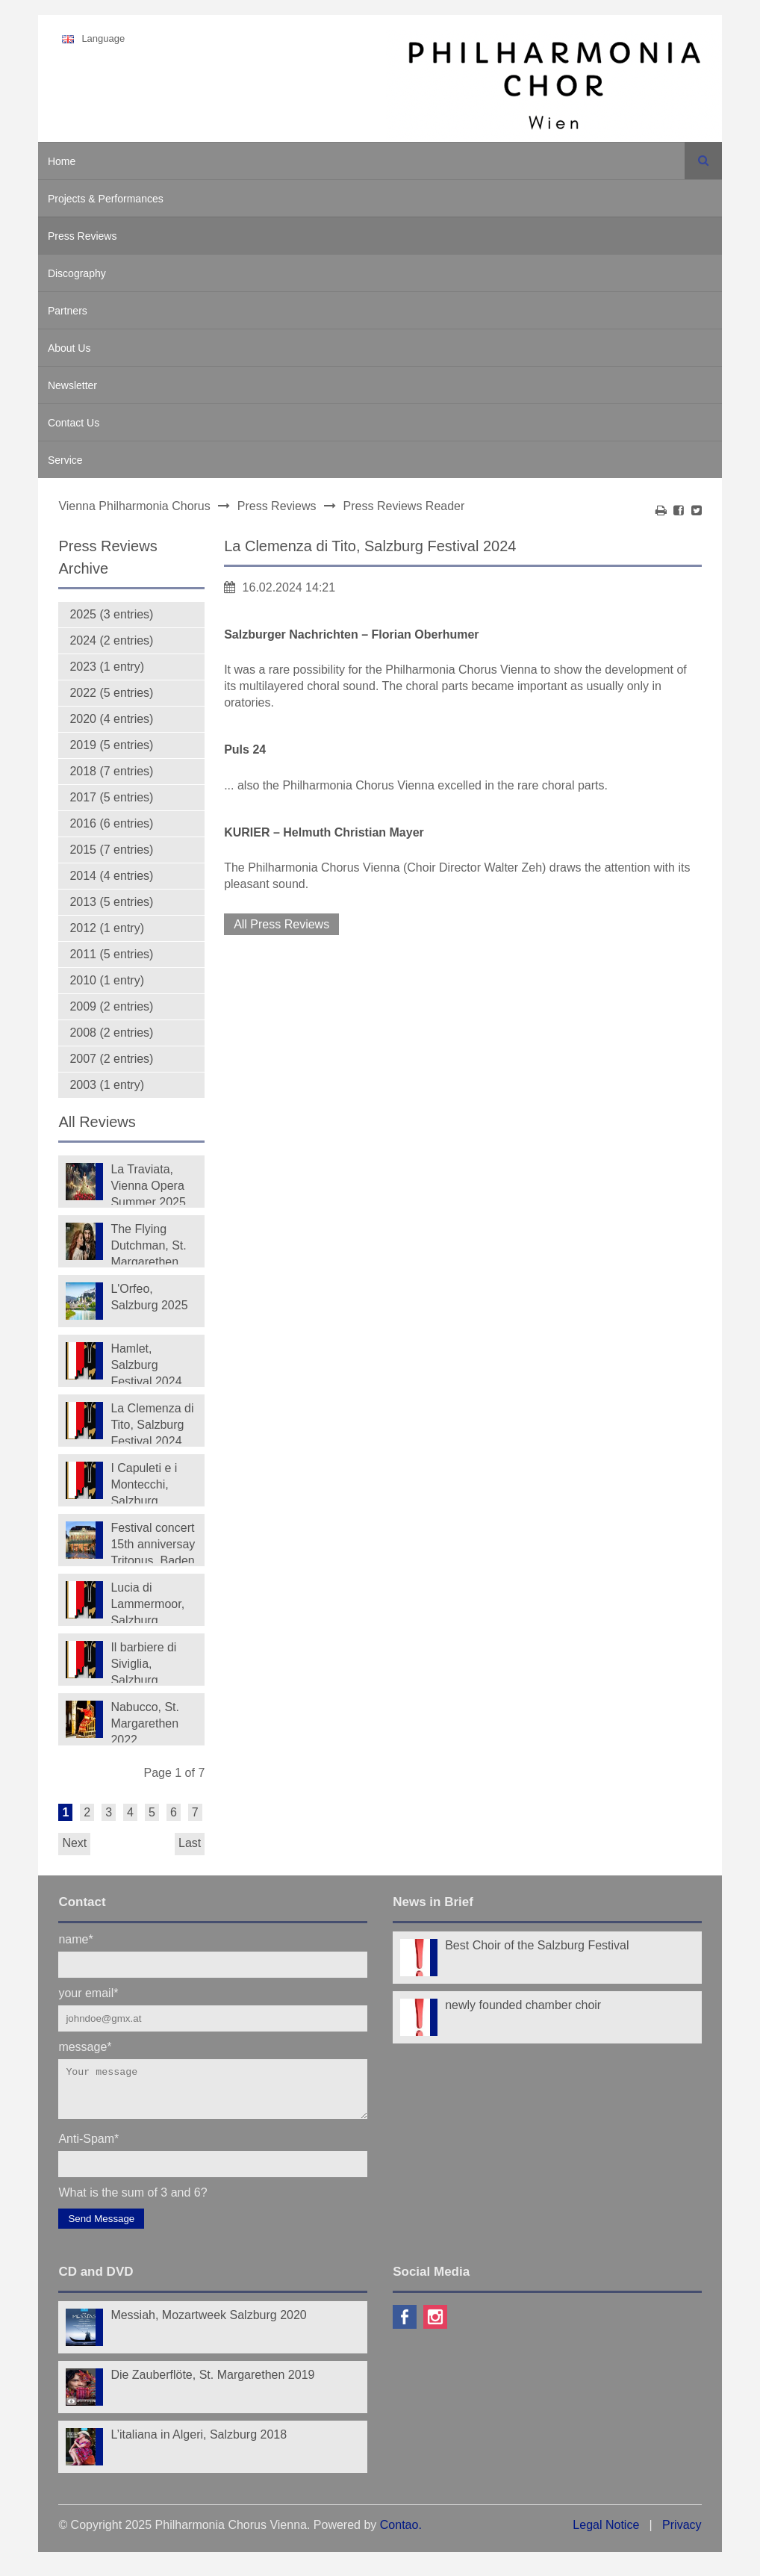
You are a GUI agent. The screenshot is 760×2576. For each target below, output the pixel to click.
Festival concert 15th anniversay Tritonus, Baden (152, 1542)
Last (189, 1843)
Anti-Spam (88, 2147)
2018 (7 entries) (111, 771)
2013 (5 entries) (111, 902)
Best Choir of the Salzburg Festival (537, 1945)
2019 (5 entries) (111, 745)
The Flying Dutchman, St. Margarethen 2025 (148, 1243)
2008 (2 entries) (111, 1032)
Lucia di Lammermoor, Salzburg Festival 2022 (147, 1602)
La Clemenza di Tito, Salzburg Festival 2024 (151, 1423)
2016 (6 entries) (111, 823)
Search (703, 160)
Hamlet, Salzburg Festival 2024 (145, 1363)
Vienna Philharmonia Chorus (134, 506)
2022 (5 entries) (111, 692)
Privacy (681, 2533)
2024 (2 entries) (111, 640)
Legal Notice (606, 2533)
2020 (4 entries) (111, 719)
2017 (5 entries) (111, 797)
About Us (69, 348)
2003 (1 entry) (106, 1084)
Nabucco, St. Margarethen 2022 (144, 1721)
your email (88, 1992)
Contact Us (73, 423)
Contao (399, 2533)
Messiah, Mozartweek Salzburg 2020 (208, 2324)
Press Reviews (82, 236)
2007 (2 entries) (111, 1058)
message (84, 2046)
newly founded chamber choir (523, 2005)
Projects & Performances (105, 199)
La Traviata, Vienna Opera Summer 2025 (148, 1184)
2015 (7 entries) (111, 849)
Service (65, 460)
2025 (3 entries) (111, 614)
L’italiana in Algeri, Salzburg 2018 (198, 2443)
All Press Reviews (281, 924)
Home (61, 161)
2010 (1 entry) (106, 980)
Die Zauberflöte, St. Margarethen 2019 (212, 2383)
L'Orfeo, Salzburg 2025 (148, 1297)
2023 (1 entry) (106, 666)
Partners (67, 311)
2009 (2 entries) (111, 1006)
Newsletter (72, 385)
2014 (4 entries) (111, 875)
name (75, 1938)
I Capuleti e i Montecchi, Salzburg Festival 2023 (145, 1482)
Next (74, 1843)
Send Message (101, 2227)
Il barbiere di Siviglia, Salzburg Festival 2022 (145, 1662)
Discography (77, 273)
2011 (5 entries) (111, 954)
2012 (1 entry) (106, 928)
